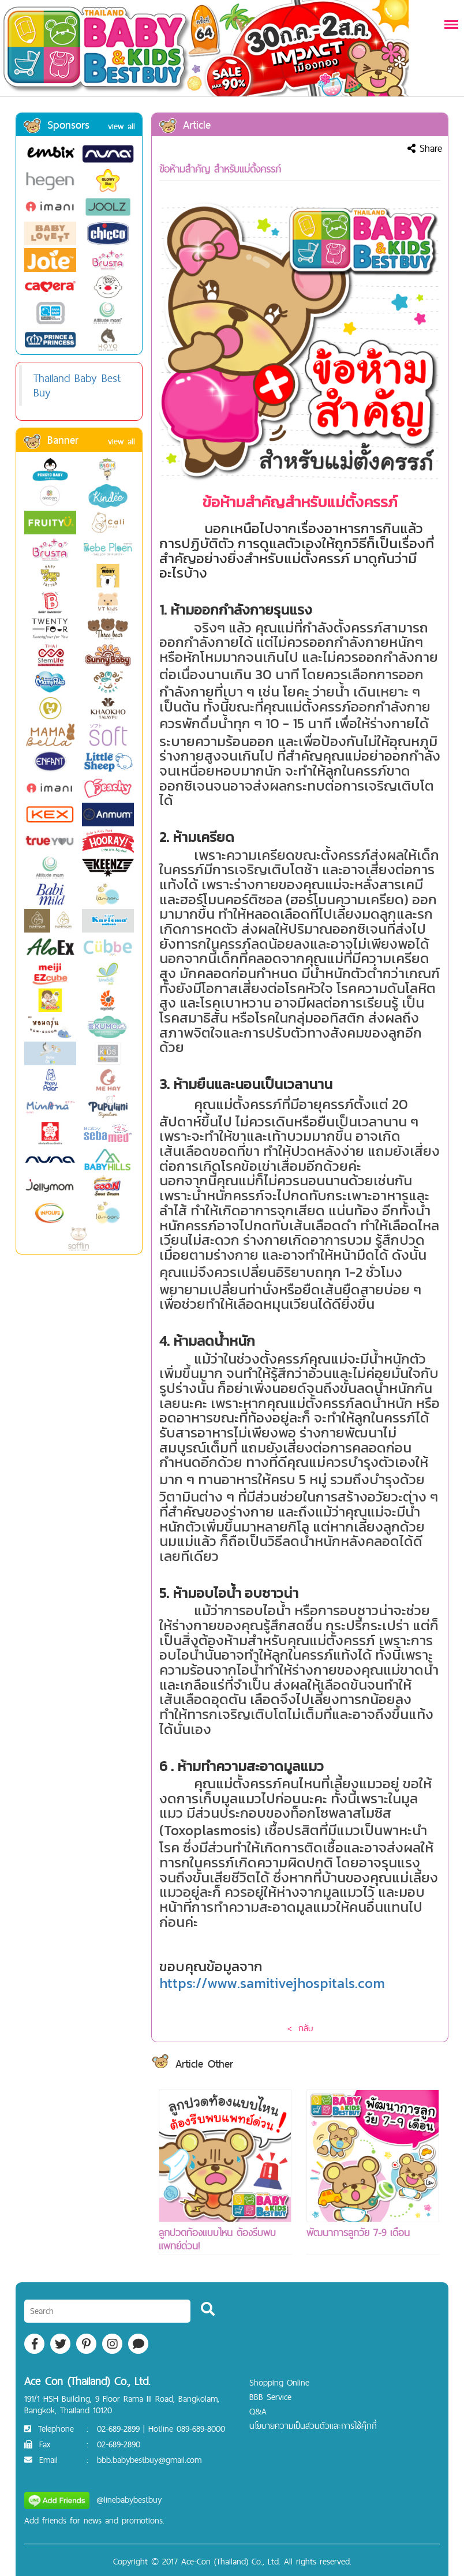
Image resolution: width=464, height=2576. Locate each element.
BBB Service (270, 2397)
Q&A (258, 2411)
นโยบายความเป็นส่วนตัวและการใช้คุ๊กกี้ (313, 2425)
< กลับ (300, 2028)
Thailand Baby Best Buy (77, 385)
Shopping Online (279, 2382)
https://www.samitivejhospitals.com (272, 1983)
